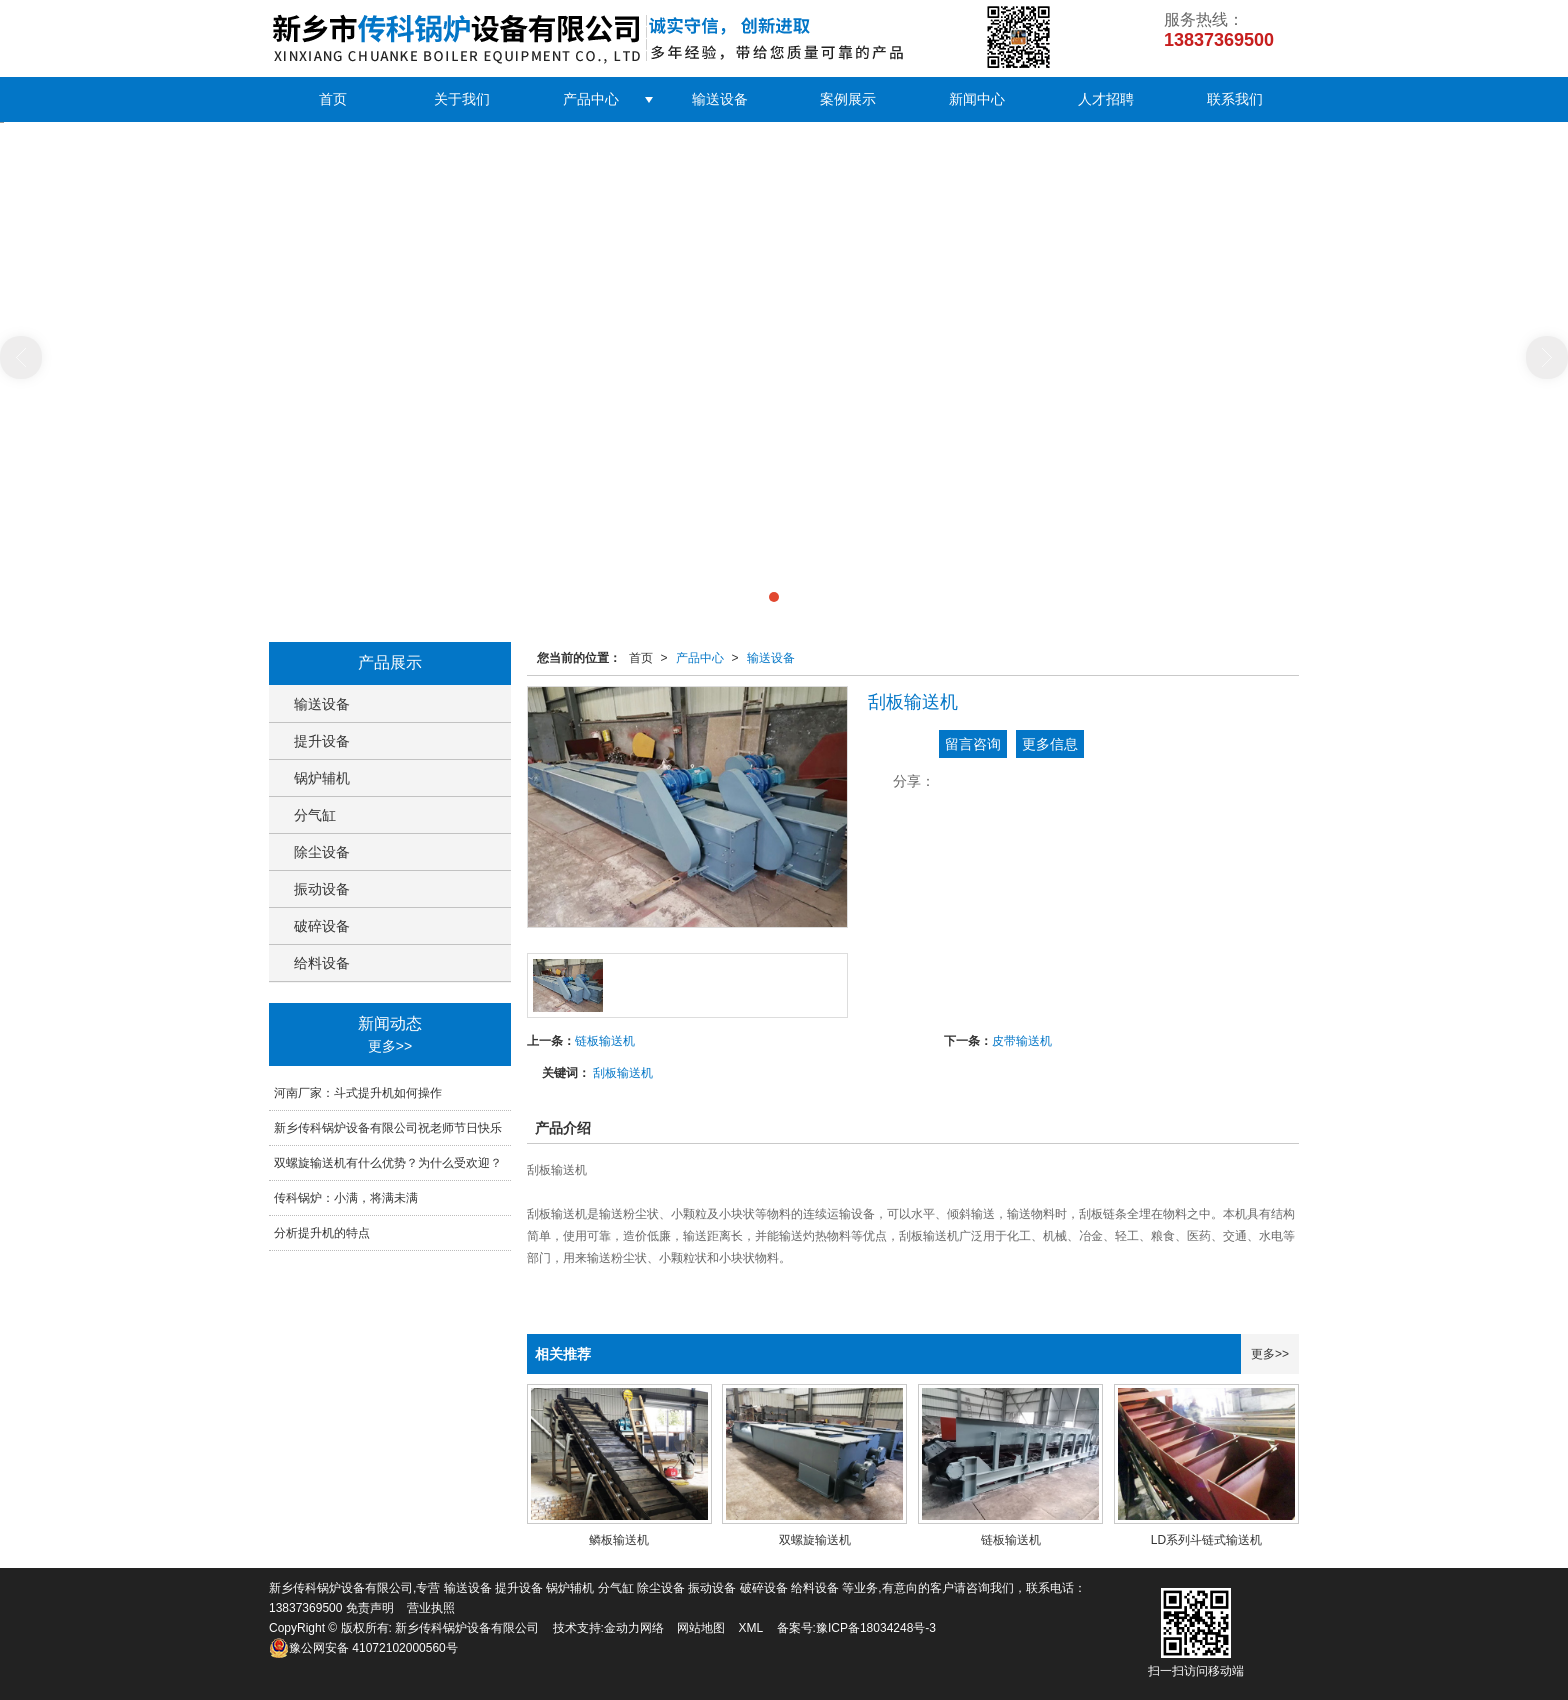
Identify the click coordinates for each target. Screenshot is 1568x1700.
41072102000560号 (363, 1648)
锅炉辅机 (322, 778)
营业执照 (431, 1608)
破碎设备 (322, 926)
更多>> (1270, 1354)
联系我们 (1235, 99)
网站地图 (701, 1628)
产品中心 (591, 99)
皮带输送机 (1022, 1041)
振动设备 (322, 889)
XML (751, 1628)
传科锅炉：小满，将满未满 (346, 1198)
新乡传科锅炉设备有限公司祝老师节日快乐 (388, 1128)
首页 (333, 99)
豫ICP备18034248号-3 (876, 1628)
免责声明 (370, 1608)
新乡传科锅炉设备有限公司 (467, 1628)
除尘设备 (322, 852)
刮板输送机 (623, 1073)
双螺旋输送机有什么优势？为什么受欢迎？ (388, 1163)
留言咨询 (973, 744)
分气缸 (315, 815)
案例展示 (848, 99)
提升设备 (322, 741)
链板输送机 (605, 1041)
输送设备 (720, 99)
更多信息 (1050, 744)
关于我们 (462, 99)
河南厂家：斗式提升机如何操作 (358, 1093)
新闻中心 (977, 99)
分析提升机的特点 (322, 1233)
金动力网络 (634, 1628)
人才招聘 (1106, 99)
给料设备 (322, 963)
